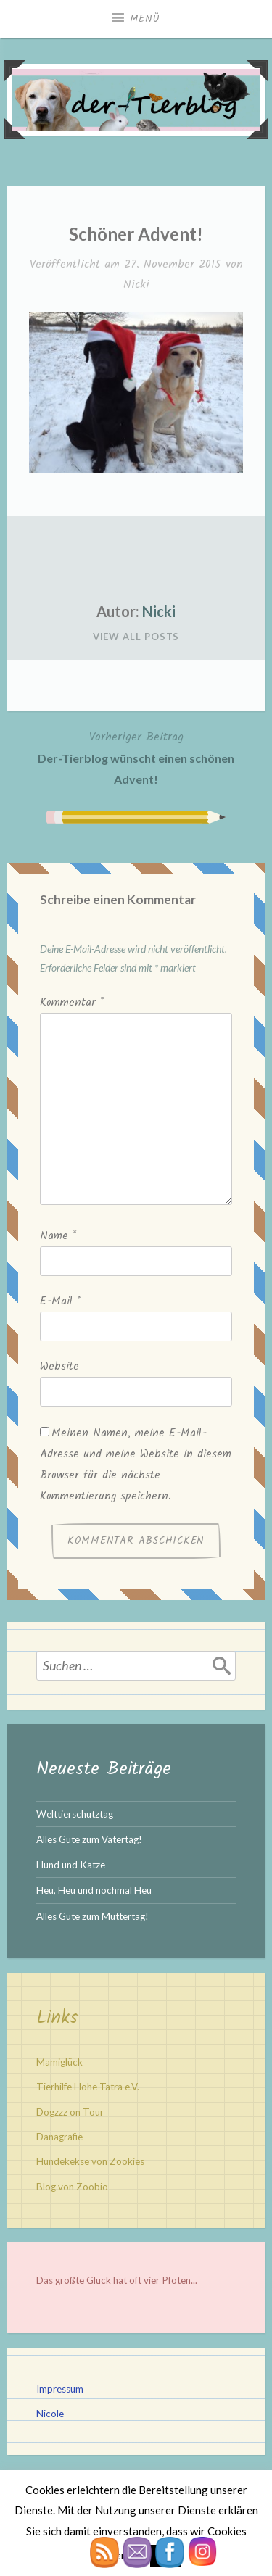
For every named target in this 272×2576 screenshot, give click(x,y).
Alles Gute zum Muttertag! (92, 1916)
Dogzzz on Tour (70, 2112)
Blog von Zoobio (72, 2186)
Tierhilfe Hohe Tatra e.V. (87, 2086)
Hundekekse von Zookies (90, 2161)
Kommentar (72, 1002)
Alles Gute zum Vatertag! (89, 1839)
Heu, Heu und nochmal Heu (94, 1890)
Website (59, 1366)
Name (58, 1236)
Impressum (59, 2389)
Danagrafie (59, 2136)
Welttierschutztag (74, 1814)
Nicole (50, 2413)
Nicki (136, 285)
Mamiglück (59, 2062)
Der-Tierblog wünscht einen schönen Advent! (136, 756)
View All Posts (136, 636)
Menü (145, 19)
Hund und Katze (70, 1865)
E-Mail (60, 1301)
